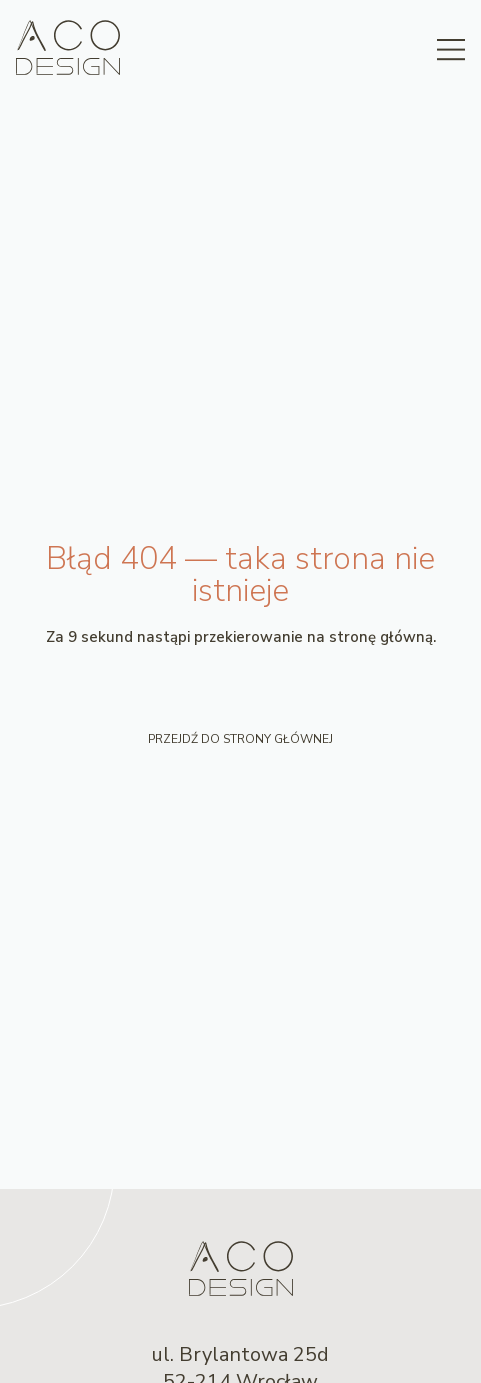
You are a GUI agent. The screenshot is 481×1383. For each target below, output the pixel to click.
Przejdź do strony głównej (240, 739)
